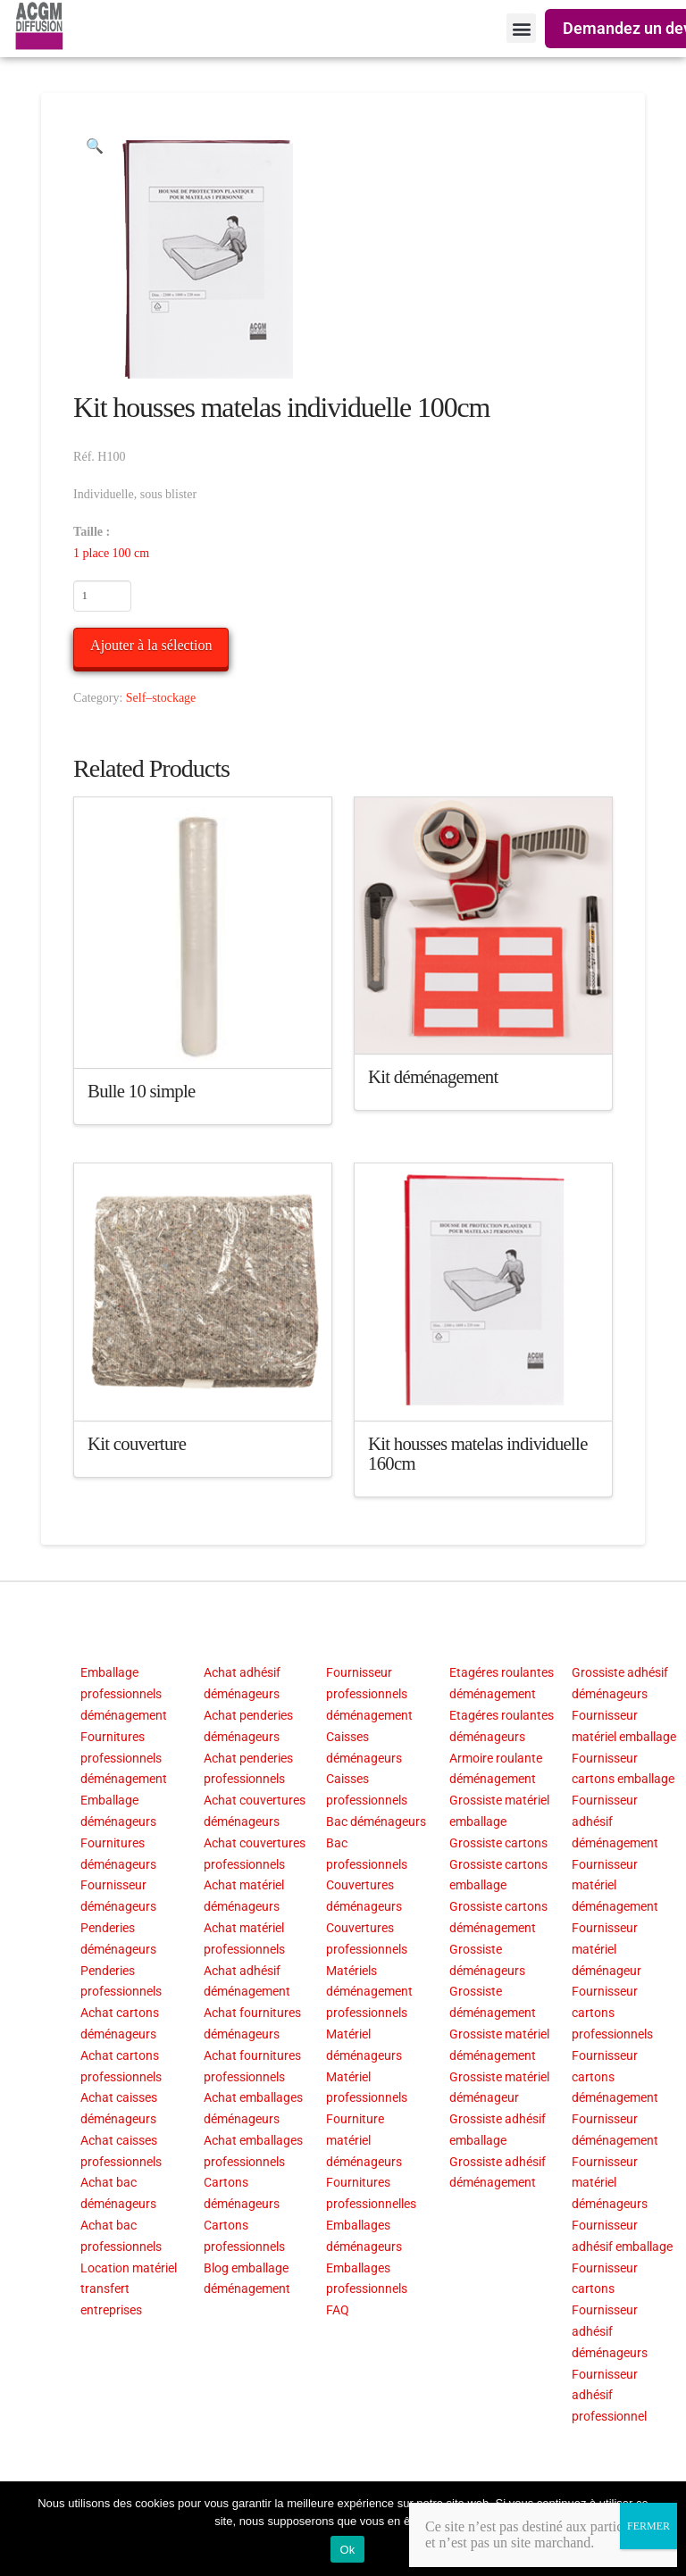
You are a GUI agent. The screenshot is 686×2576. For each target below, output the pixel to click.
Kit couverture (137, 1444)
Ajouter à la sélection (151, 645)
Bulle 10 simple (141, 1091)
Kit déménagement (433, 1077)
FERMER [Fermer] (648, 2526)
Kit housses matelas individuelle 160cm (478, 1453)
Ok (347, 2549)
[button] (521, 28)
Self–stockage (161, 697)
